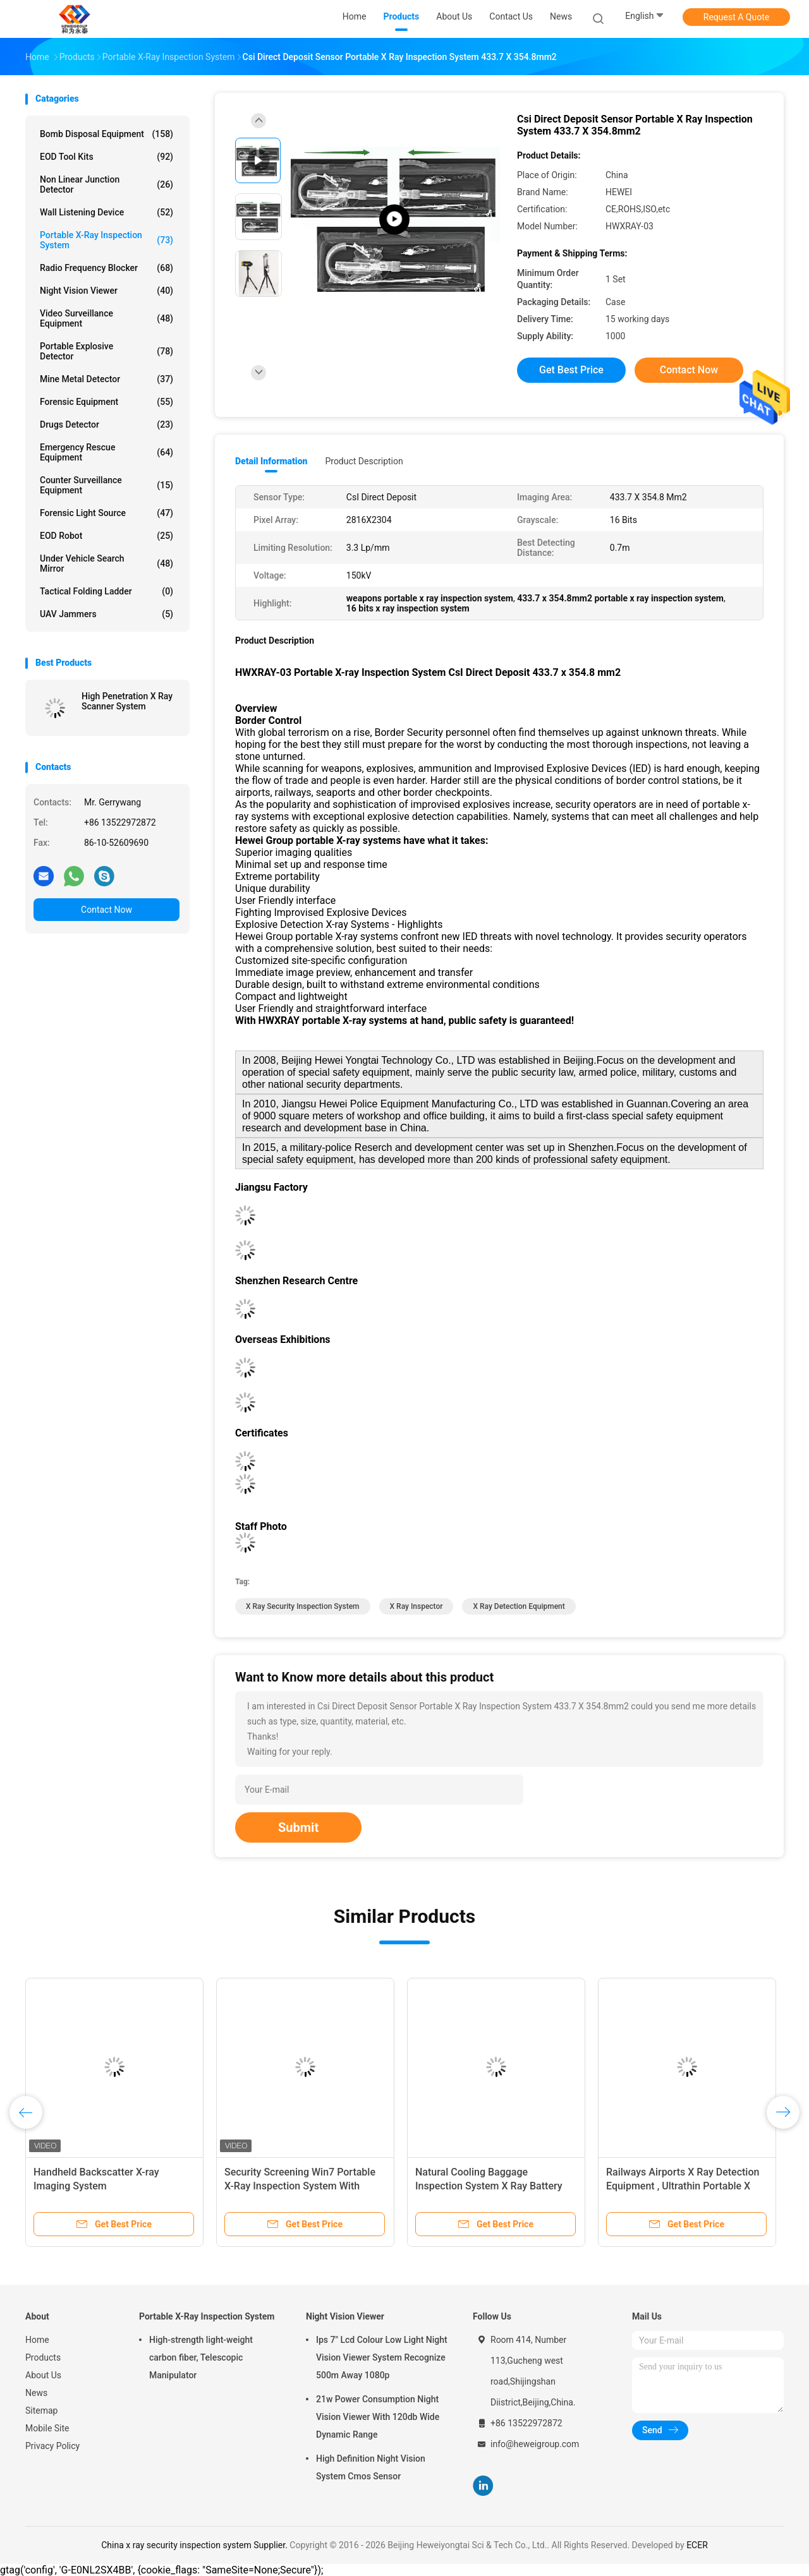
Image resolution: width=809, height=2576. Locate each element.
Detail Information (271, 461)
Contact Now (106, 910)
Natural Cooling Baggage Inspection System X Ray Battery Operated (489, 2186)
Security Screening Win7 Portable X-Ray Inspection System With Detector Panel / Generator (299, 2186)
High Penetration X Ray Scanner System (127, 701)
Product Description (364, 461)
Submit (298, 1827)
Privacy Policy (52, 2446)
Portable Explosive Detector (106, 351)
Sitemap (41, 2410)
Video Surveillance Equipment (106, 318)
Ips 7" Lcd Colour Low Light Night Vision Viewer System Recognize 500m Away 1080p (381, 2357)
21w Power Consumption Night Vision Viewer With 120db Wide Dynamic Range (377, 2417)
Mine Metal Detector (106, 379)
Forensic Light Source (106, 513)
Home (37, 2340)
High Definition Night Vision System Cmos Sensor (370, 2467)
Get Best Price (571, 370)
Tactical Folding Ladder (106, 591)
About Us (43, 2375)
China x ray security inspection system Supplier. (195, 2545)
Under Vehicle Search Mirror (106, 563)
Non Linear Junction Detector (106, 184)
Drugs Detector (106, 424)
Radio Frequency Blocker (106, 268)
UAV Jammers (106, 614)
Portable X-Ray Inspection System (106, 240)
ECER (697, 2545)
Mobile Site (47, 2428)
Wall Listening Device (106, 212)
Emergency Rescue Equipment (106, 452)
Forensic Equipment (106, 401)
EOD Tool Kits (106, 156)
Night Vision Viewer (106, 290)
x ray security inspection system (303, 1606)
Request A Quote (736, 17)
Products (43, 2357)
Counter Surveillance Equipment (106, 485)
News (36, 2393)
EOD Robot (106, 535)
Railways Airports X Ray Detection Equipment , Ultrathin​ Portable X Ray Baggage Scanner (682, 2186)
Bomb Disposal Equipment (106, 134)
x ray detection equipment (518, 1606)
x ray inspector (416, 1606)
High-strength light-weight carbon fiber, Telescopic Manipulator (201, 2357)
